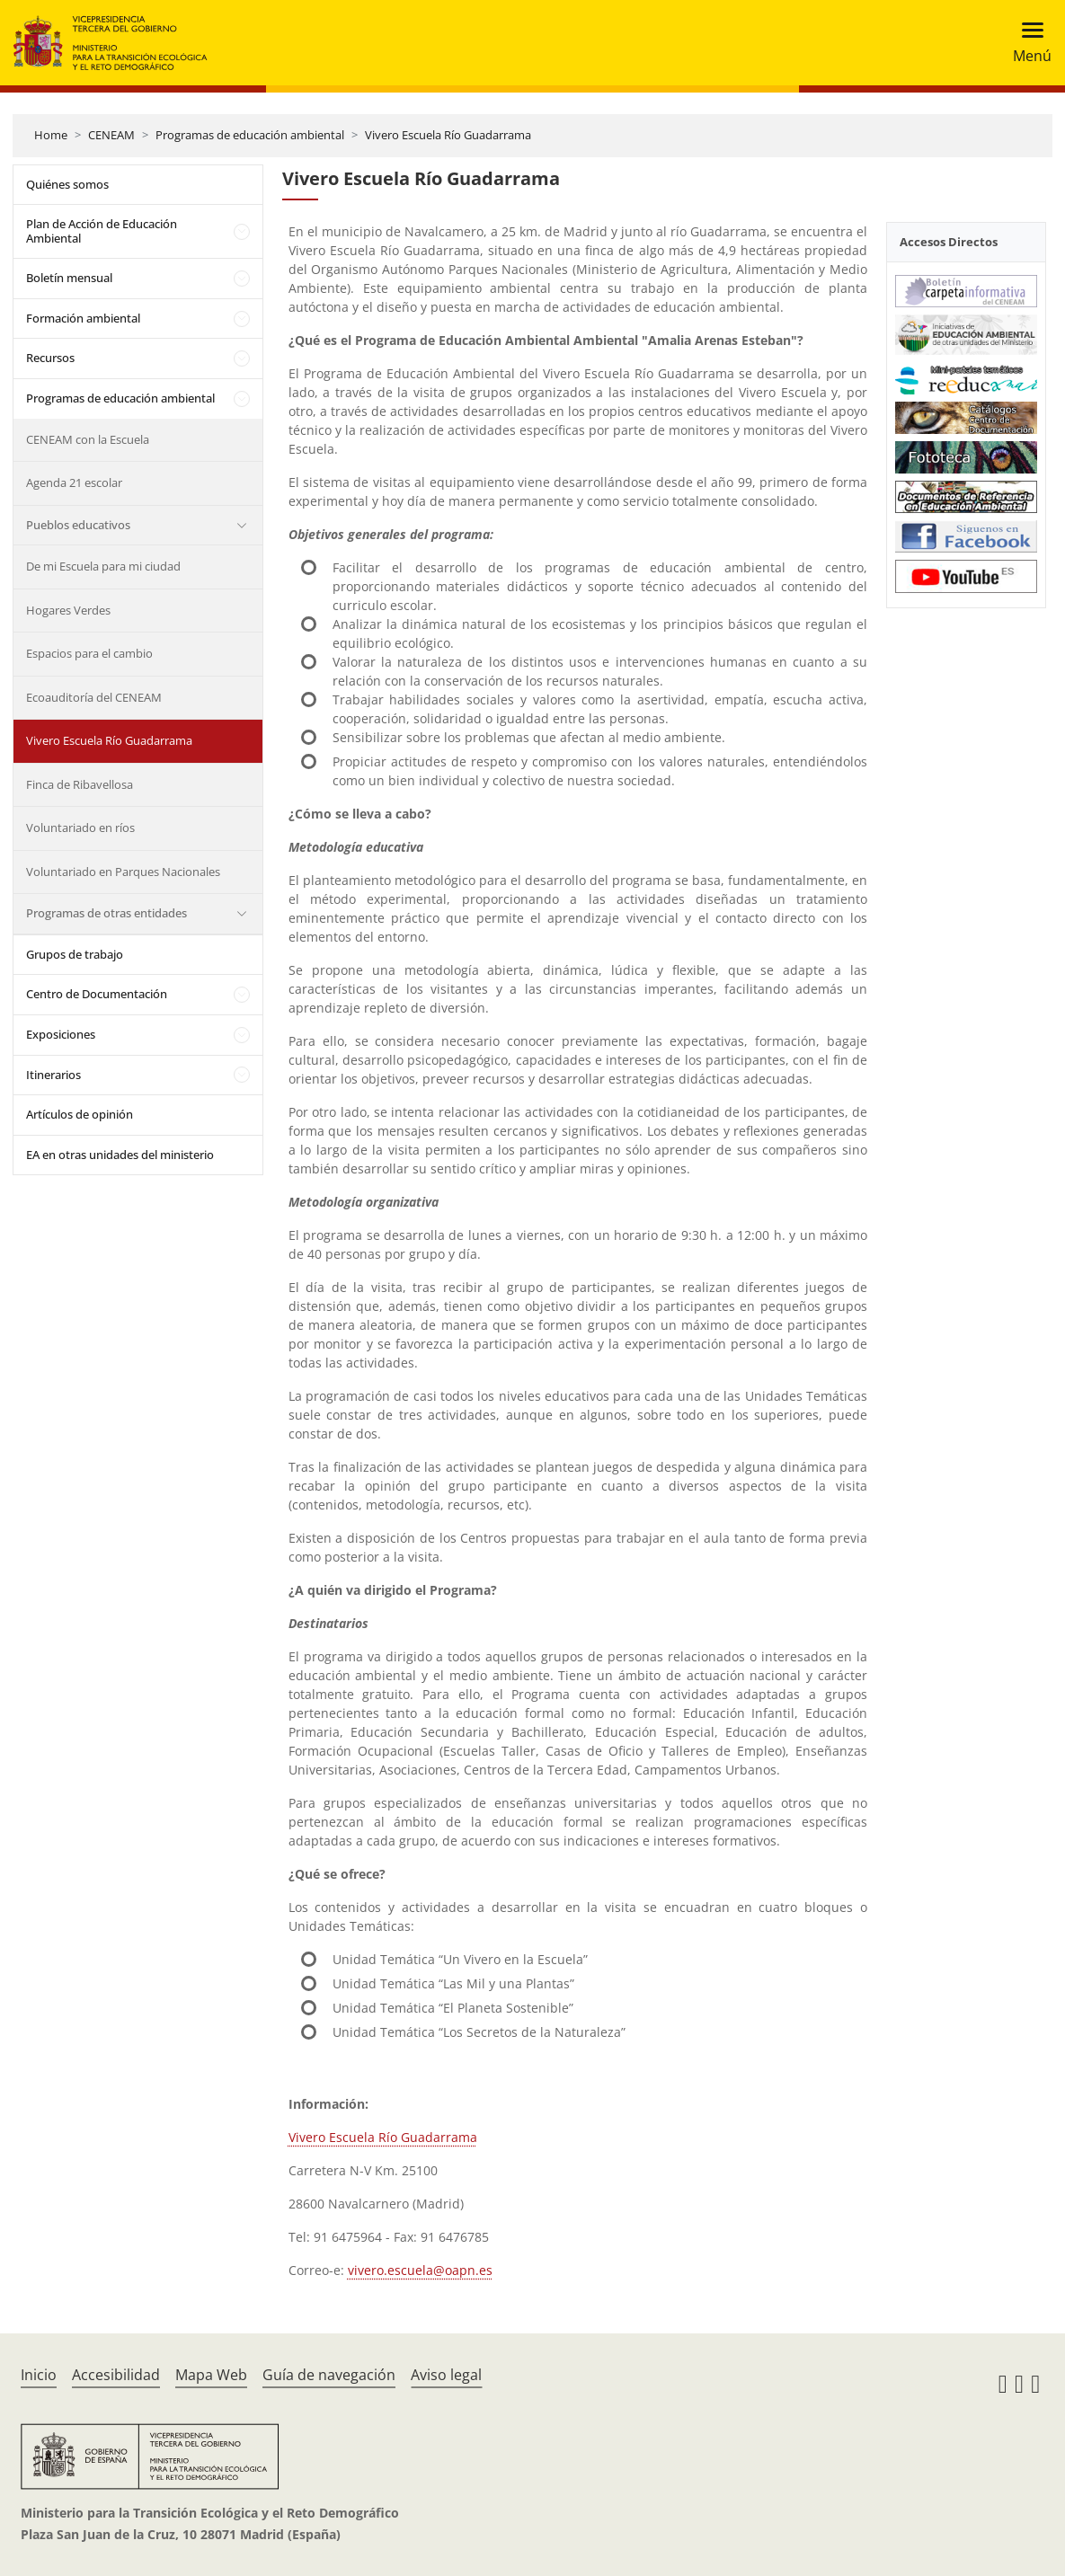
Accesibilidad (116, 2375)
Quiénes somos (67, 184)
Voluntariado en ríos (80, 827)
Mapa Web (211, 2375)
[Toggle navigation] (1026, 43)
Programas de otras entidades (106, 913)
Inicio (39, 2375)
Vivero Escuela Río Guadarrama (448, 135)
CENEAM (111, 135)
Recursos (50, 358)
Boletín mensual (69, 278)
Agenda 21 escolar (74, 482)
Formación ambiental (83, 318)
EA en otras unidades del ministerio (120, 1154)
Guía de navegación (328, 2375)
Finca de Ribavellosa (79, 784)
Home (50, 135)
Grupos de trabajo (74, 954)
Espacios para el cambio (89, 653)
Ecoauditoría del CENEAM (94, 697)
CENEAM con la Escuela (87, 439)
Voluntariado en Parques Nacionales (123, 871)
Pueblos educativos (78, 525)
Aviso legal (446, 2375)
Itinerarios (53, 1075)
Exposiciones (60, 1034)
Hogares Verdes (68, 610)
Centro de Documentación (96, 994)
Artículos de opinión (79, 1114)
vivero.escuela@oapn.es (420, 2270)
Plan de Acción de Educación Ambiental (101, 231)
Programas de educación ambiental (249, 135)
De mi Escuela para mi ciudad (103, 566)
